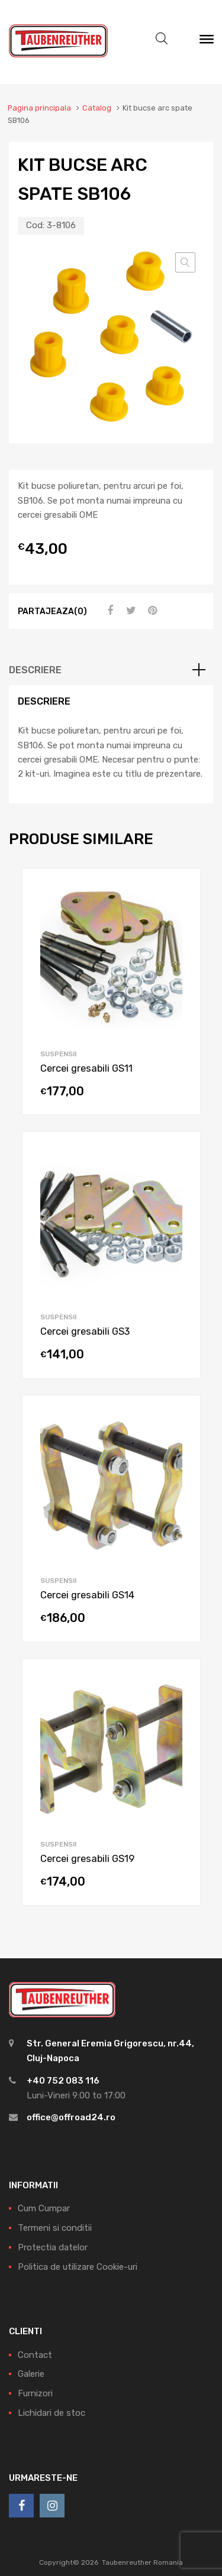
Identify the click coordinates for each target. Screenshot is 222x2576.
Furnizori (35, 2393)
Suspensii (58, 1054)
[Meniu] (207, 42)
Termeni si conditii (55, 2228)
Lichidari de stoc (51, 2413)
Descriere (35, 670)
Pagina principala (39, 107)
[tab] (111, 670)
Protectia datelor (53, 2247)
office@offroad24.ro (71, 2117)
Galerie (31, 2374)
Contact (35, 2355)
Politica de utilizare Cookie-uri (77, 2267)
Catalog (96, 107)
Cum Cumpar (44, 2208)
